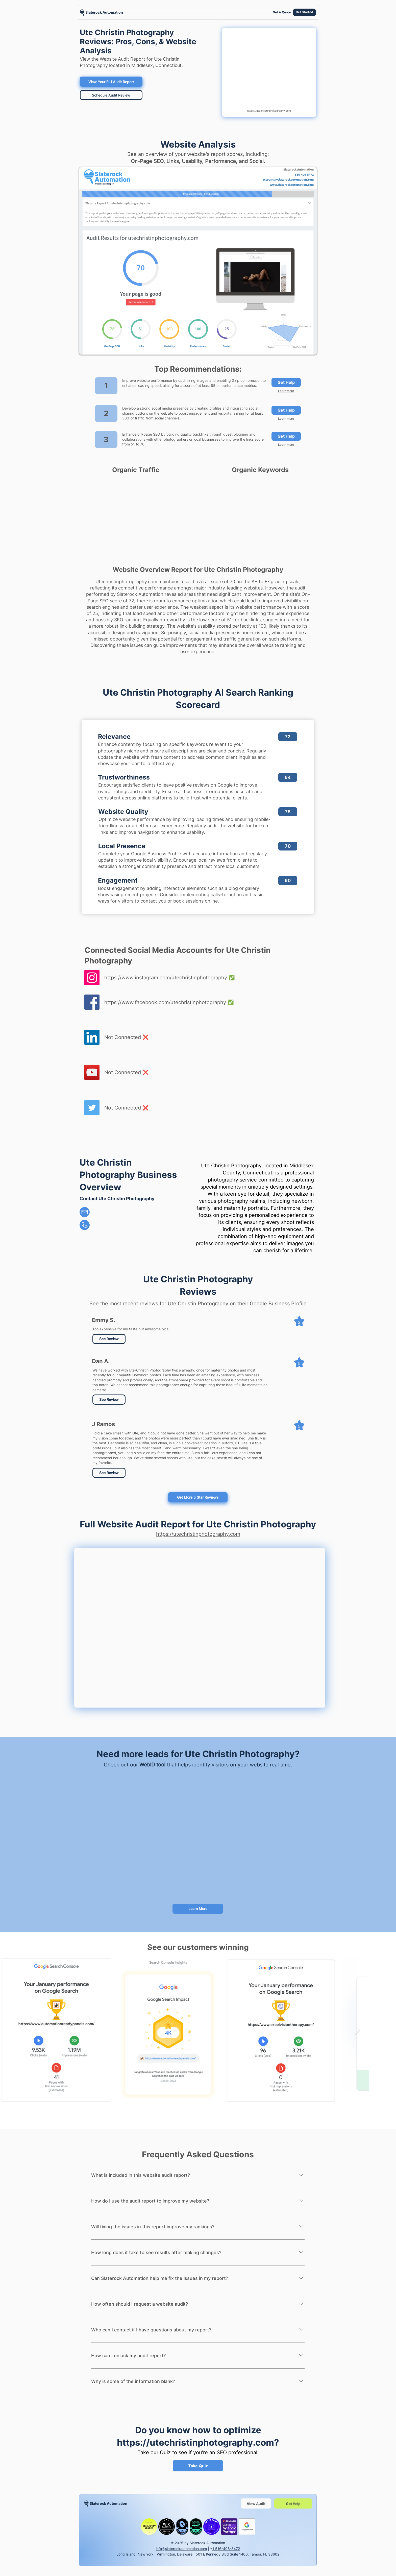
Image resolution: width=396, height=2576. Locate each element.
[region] (101, 12)
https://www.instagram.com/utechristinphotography (165, 978)
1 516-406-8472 (226, 2548)
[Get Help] (286, 382)
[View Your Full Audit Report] (111, 82)
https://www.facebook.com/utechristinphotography (165, 1002)
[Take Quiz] (198, 2465)
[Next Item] (357, 2030)
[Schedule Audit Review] (111, 95)
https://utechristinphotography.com (269, 110)
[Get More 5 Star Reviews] (198, 1497)
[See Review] (109, 1339)
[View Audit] (256, 2503)
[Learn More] (197, 1909)
